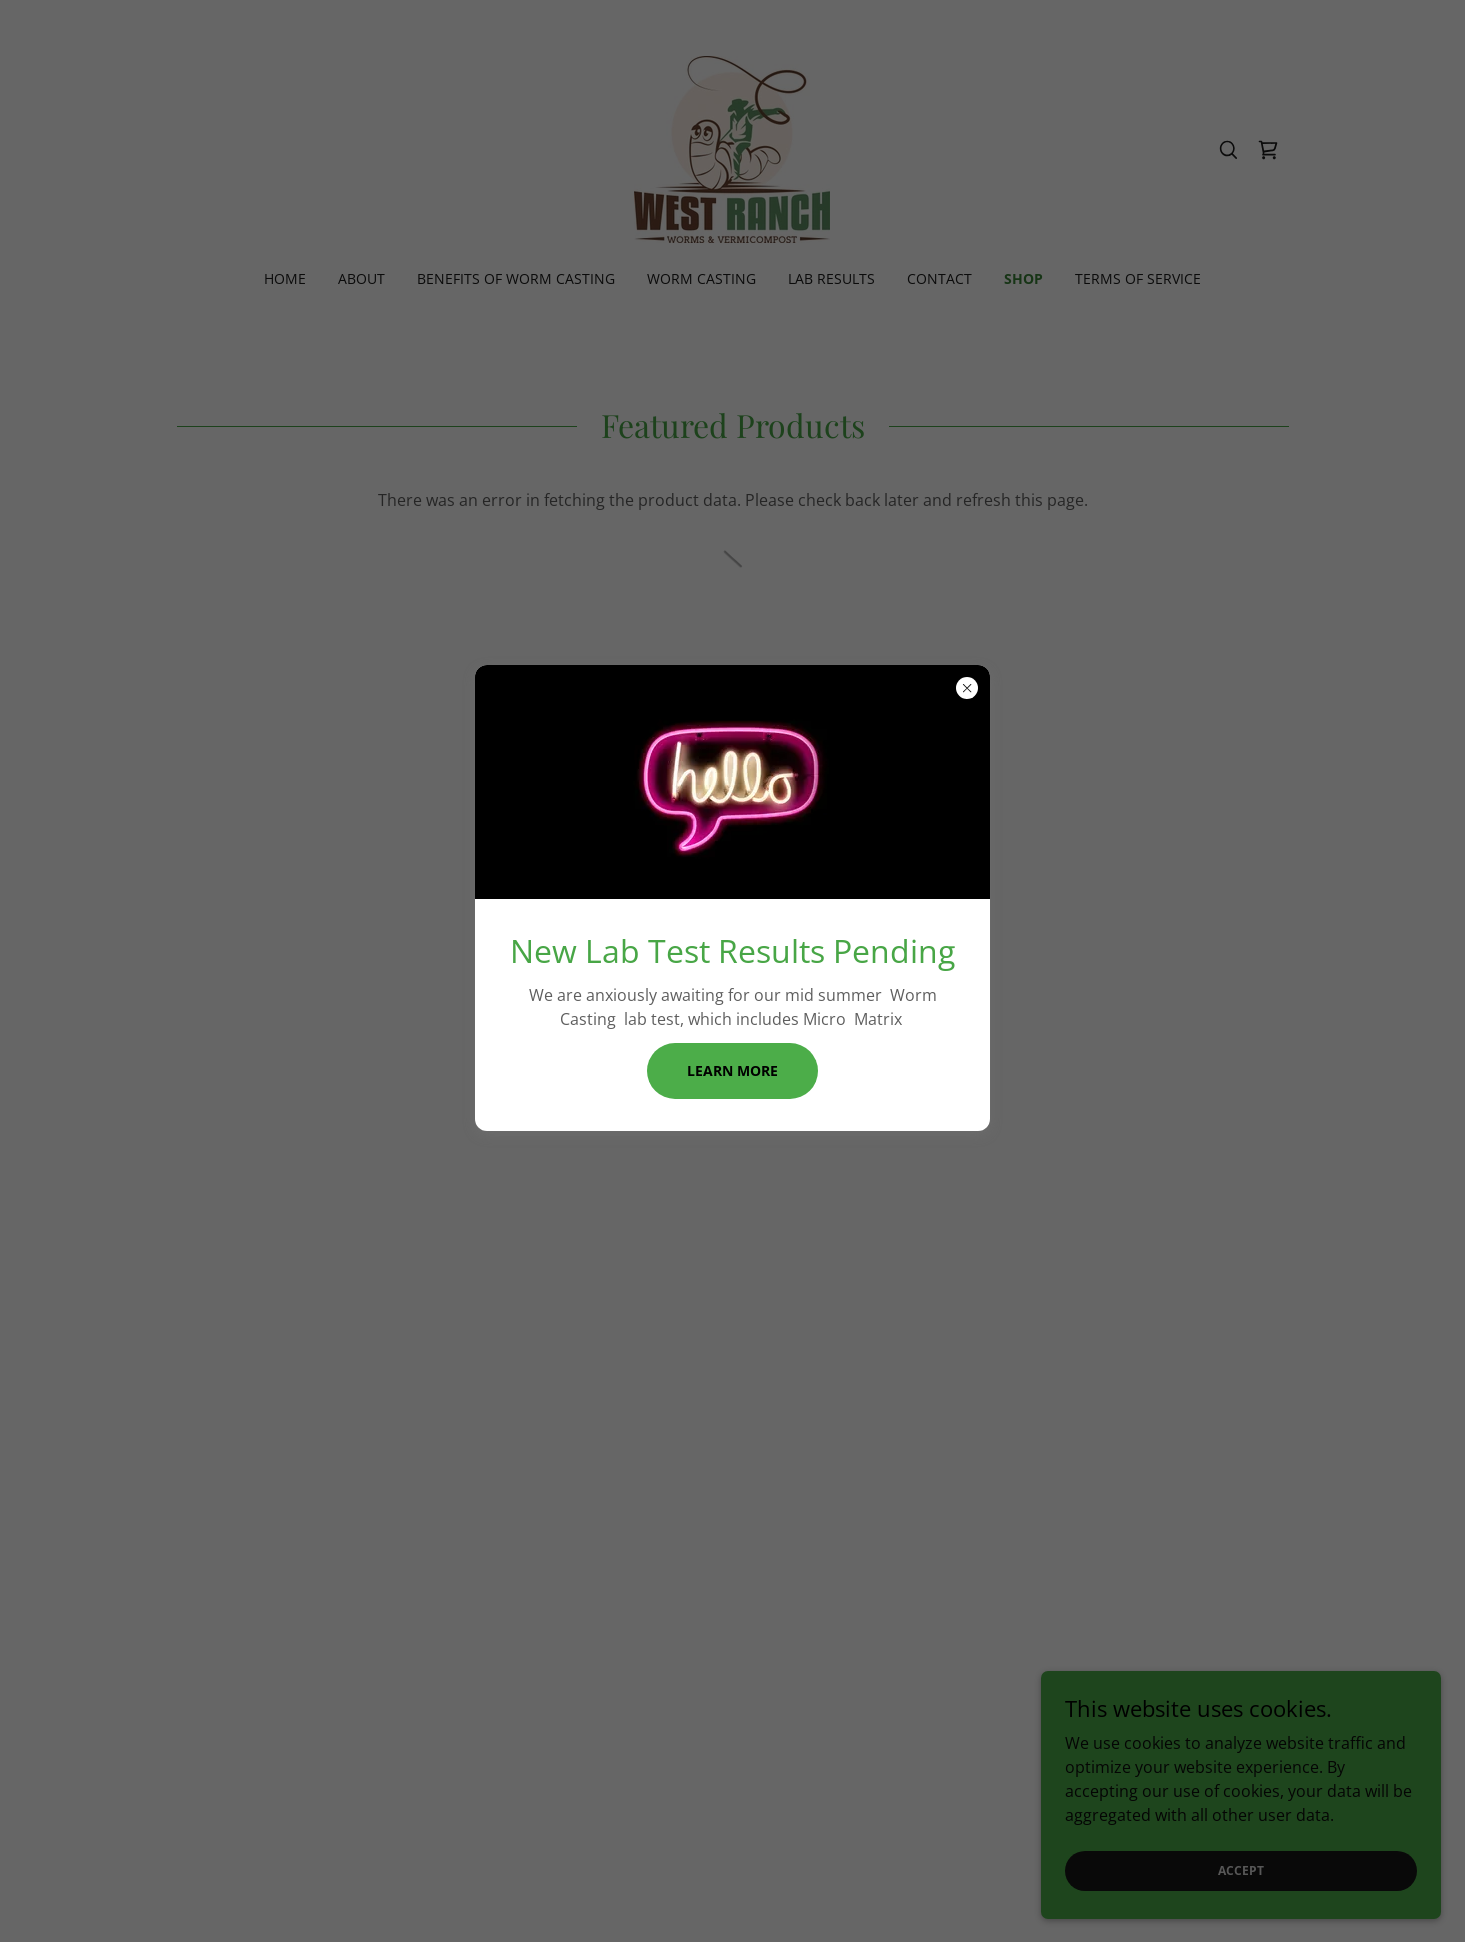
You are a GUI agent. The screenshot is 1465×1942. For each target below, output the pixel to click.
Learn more (732, 1070)
